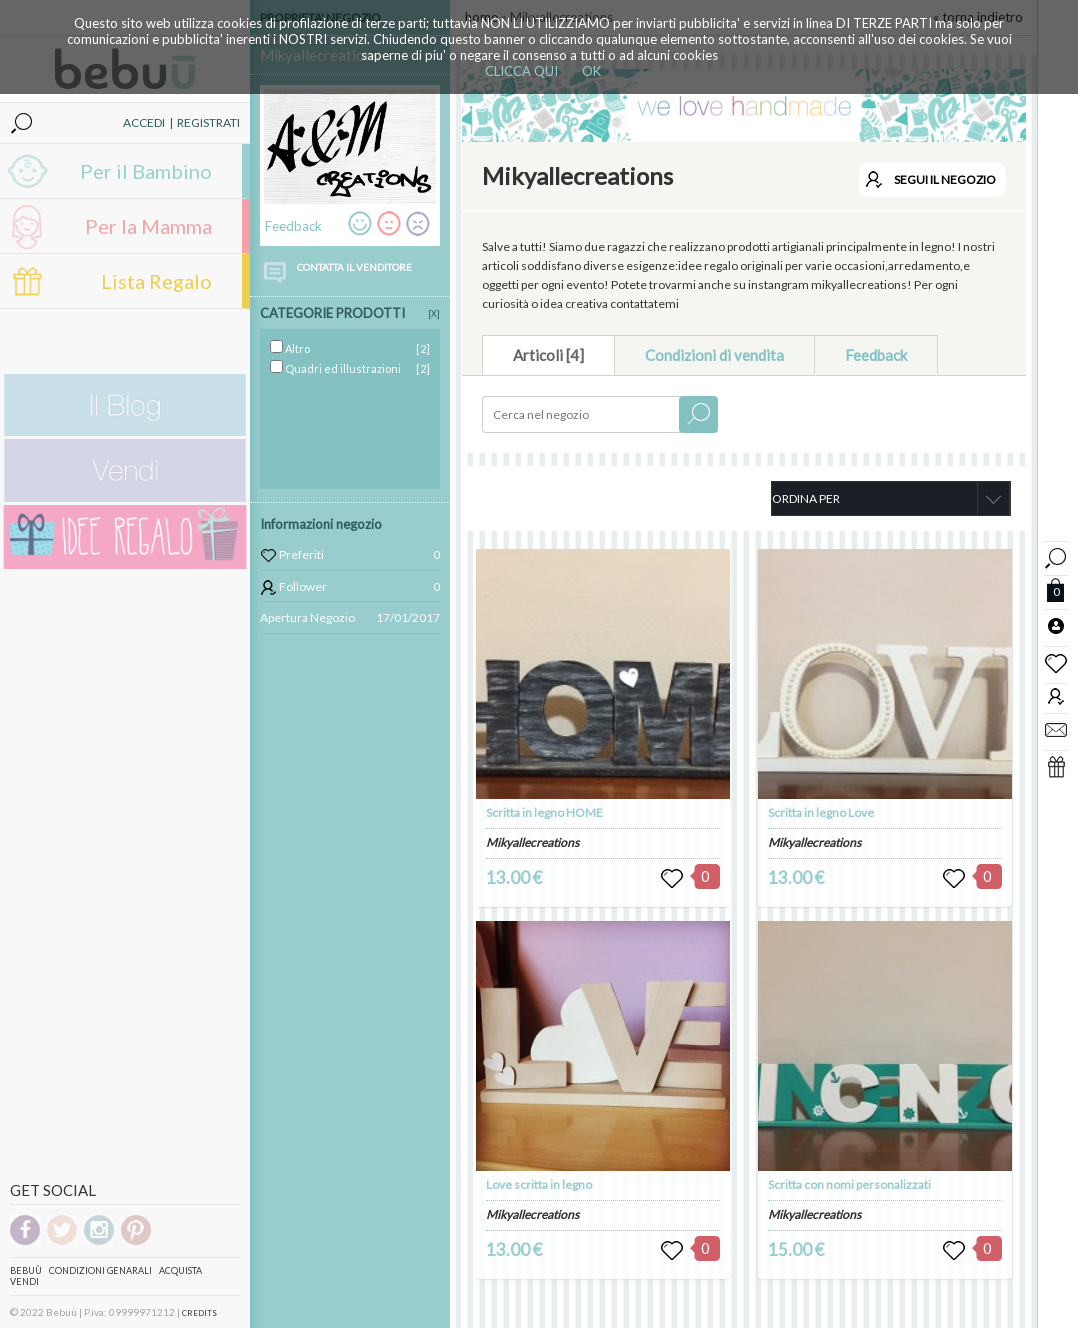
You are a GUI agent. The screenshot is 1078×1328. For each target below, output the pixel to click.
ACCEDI (144, 122)
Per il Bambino (146, 171)
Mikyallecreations (532, 842)
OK (591, 71)
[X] (434, 313)
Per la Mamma (148, 226)
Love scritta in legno (539, 1184)
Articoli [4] (548, 355)
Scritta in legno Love (821, 812)
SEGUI (945, 179)
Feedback (876, 355)
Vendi (24, 1281)
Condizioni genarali (100, 1270)
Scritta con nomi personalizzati (849, 1184)
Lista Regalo (156, 281)
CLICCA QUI (521, 71)
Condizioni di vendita (714, 355)
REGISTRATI (208, 122)
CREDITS (199, 1313)
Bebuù (26, 1270)
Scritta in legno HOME (544, 812)
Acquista (180, 1270)
